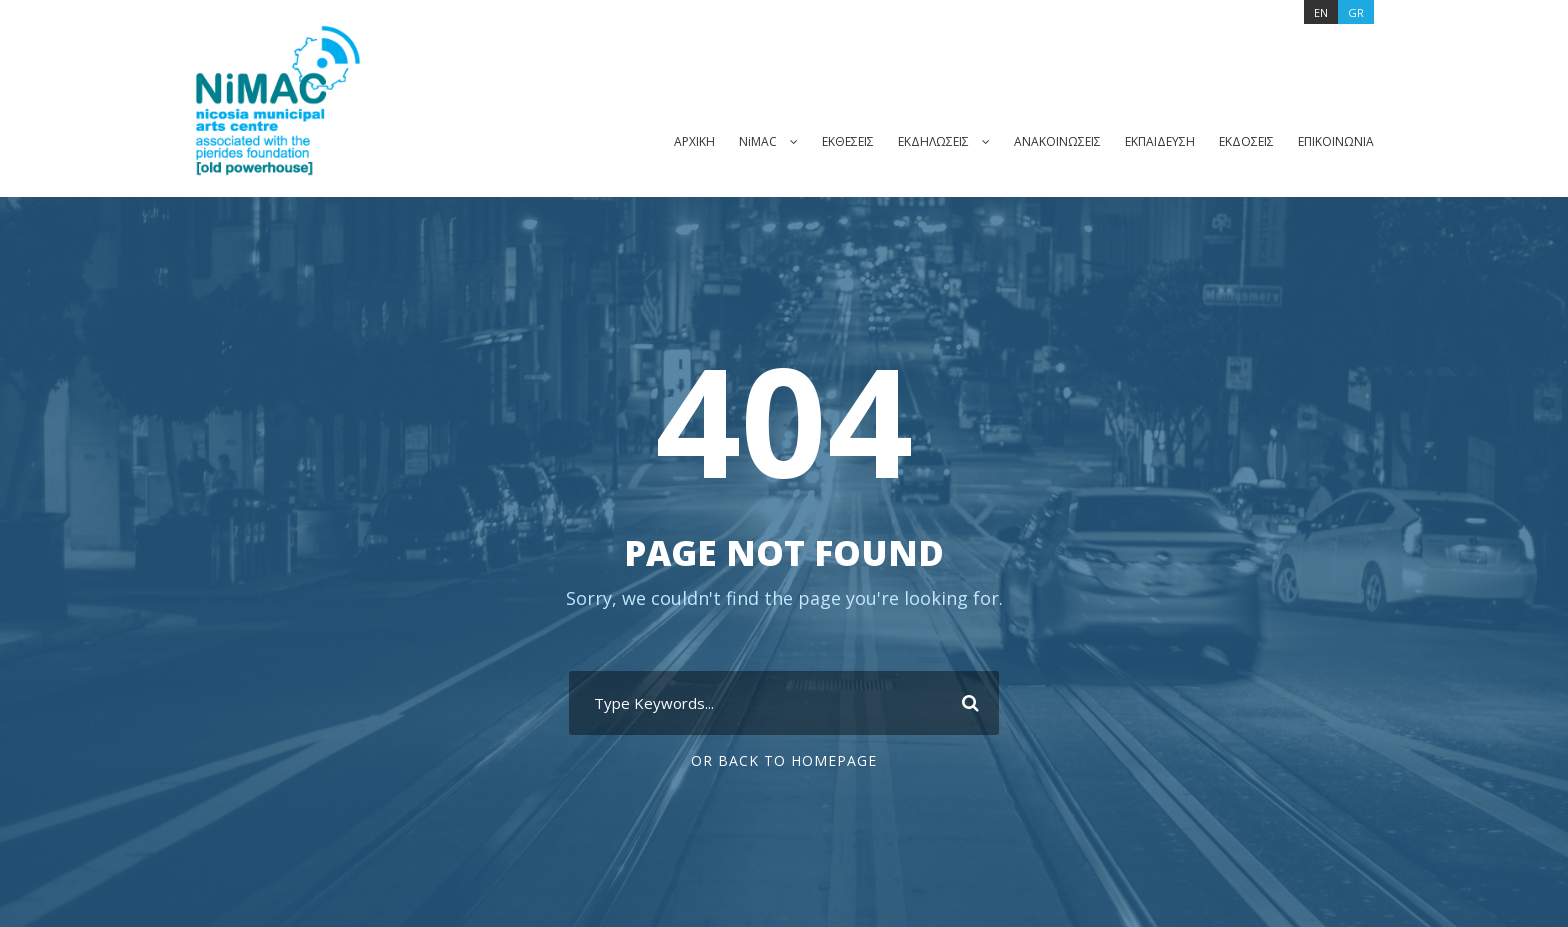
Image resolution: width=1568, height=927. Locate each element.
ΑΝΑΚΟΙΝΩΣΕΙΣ (1044, 141)
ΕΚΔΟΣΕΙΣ (1242, 141)
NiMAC (732, 141)
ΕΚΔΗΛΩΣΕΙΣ (917, 141)
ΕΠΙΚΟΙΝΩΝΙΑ (1335, 141)
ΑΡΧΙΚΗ (667, 141)
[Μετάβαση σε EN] (1319, 11)
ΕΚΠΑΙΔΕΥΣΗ (1151, 141)
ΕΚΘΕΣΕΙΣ (825, 141)
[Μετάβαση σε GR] (1356, 11)
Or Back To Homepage (784, 761)
